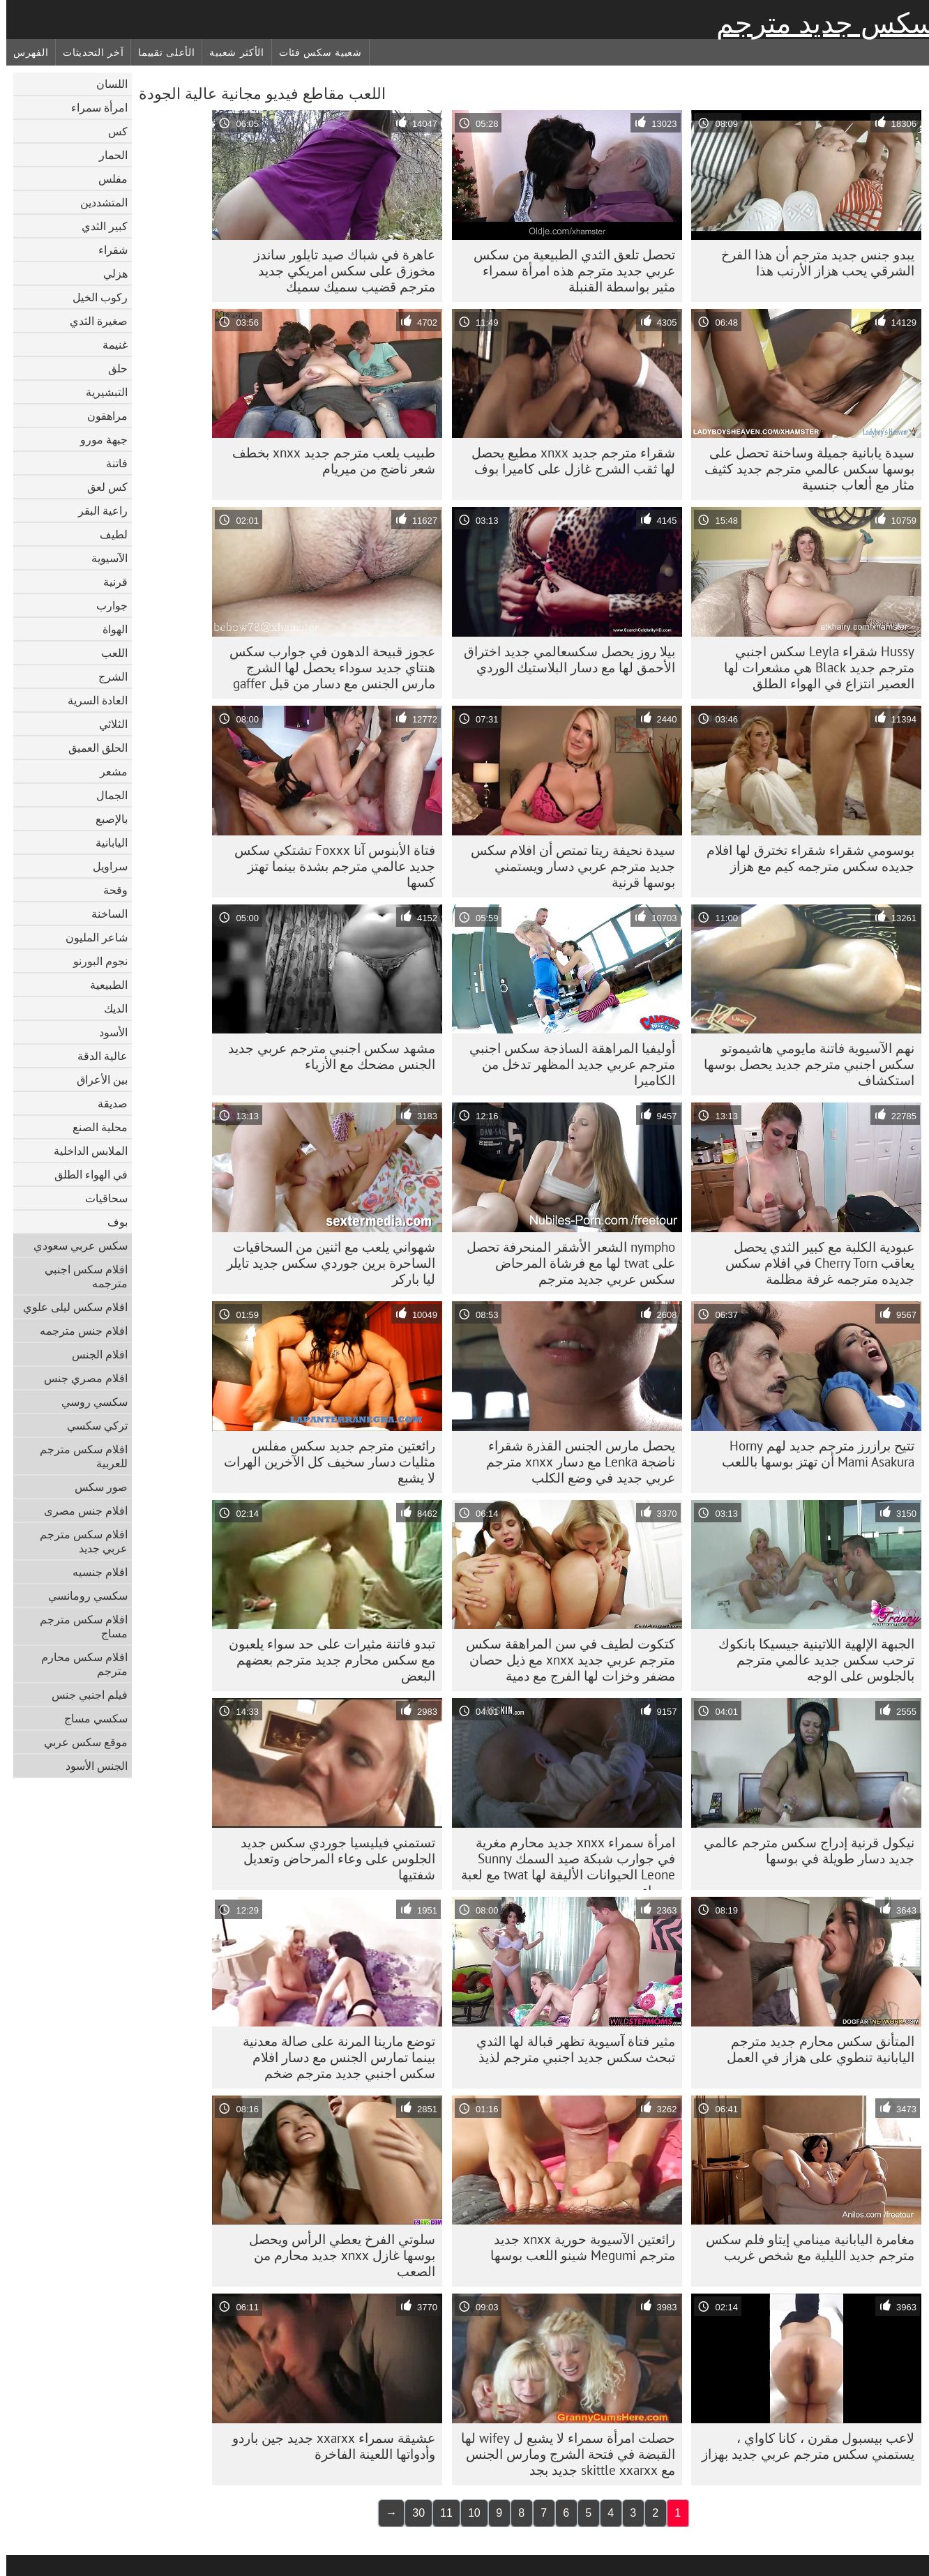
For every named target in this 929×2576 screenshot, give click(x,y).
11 (440, 2513)
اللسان (105, 84)
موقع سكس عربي (79, 1742)
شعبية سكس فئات (314, 52)
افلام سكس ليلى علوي (69, 1307)
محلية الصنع (93, 1127)
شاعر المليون (90, 937)
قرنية (109, 582)
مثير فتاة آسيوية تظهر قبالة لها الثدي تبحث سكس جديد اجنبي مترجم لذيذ (569, 2049)
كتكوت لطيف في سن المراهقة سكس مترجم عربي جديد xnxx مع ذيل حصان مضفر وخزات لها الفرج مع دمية (564, 1659)
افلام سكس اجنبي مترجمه (79, 1276)
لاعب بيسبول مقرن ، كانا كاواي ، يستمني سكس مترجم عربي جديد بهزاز (801, 2446)
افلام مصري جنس (79, 1378)
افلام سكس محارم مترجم (78, 1664)
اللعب (108, 653)
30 (412, 2513)
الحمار (107, 155)
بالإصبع (105, 819)
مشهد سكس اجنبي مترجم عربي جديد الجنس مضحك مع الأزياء (325, 1056)
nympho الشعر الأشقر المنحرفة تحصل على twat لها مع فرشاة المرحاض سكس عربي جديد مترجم (564, 1262)
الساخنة (103, 913)
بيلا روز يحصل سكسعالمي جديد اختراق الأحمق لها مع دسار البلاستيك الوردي (563, 659)
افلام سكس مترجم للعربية (77, 1456)
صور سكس (94, 1487)
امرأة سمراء (93, 107)
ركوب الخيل (93, 297)
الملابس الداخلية (84, 1151)
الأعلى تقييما (160, 52)
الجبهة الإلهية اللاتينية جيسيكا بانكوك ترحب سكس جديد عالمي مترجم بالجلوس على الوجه (810, 1659)
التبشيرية (100, 392)
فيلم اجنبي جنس (83, 1695)
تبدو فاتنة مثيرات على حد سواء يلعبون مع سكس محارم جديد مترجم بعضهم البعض (325, 1659)
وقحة (109, 890)
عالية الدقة (96, 1056)
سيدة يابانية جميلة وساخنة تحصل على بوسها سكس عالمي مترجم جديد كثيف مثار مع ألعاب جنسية (803, 468)
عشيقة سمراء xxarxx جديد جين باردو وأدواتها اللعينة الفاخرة (327, 2446)
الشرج (106, 676)
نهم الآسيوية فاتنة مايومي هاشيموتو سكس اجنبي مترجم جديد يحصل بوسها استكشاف (802, 1064)
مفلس (106, 178)
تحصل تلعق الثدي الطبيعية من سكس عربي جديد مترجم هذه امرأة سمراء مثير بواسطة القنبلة (568, 270)
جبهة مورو (97, 439)
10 (468, 2513)
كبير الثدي (98, 226)
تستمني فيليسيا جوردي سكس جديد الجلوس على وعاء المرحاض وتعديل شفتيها (331, 1858)
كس (111, 131)
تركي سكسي (91, 1425)
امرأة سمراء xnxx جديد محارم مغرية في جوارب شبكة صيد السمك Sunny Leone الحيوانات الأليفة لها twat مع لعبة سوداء (562, 1862)
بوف (111, 1222)
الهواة (108, 629)
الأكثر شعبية (230, 52)
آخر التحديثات (86, 52)
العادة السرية (91, 700)
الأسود (107, 1032)
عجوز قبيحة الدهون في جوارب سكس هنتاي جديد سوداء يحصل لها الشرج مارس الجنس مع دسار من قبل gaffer (326, 667)
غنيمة (108, 344)
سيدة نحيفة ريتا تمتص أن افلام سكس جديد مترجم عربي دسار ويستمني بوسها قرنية (566, 866)
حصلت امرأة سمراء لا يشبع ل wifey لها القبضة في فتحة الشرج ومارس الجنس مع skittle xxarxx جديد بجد (562, 2454)
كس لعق (101, 487)
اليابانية (105, 842)
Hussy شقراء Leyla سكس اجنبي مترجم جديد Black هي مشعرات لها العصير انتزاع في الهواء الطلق (813, 667)
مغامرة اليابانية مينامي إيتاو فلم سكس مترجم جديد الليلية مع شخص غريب (804, 2247)
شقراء (106, 250)
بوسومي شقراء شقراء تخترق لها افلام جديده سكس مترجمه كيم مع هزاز (804, 858)
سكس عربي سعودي (74, 1245)
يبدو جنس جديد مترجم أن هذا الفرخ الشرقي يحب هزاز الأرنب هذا (811, 262)
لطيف (107, 534)
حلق (111, 368)
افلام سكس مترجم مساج (77, 1626)
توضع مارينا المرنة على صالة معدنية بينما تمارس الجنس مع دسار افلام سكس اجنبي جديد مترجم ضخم (332, 2057)
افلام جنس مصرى (79, 1510)
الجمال (105, 795)
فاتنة (110, 463)
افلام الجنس (93, 1354)
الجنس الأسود (90, 1766)
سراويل (103, 866)
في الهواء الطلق (84, 1174)
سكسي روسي (88, 1402)
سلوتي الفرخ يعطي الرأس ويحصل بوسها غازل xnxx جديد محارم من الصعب (336, 2255)
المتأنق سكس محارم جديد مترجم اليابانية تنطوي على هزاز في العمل (814, 2049)
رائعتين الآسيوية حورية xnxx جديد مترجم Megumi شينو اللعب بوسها (576, 2247)
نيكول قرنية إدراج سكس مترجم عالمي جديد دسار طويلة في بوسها (802, 1850)
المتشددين (97, 202)
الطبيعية (102, 985)
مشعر (107, 771)
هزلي (109, 273)
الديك (109, 1008)
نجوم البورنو (94, 961)
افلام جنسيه (93, 1572)
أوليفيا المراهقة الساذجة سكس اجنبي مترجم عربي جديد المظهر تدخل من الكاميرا (566, 1064)
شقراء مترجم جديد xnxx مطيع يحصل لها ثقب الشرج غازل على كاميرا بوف (567, 460)
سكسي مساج (89, 1718)
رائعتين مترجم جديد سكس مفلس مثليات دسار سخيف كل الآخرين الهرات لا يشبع (323, 1461)
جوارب (105, 605)
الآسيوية (103, 558)
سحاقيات (100, 1198)
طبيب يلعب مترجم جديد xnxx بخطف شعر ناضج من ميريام (327, 460)
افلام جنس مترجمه (77, 1331)
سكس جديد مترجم (819, 23)
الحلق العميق (91, 748)
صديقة (106, 1103)
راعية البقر (96, 510)
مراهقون (101, 416)
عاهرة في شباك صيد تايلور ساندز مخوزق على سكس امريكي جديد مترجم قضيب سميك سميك (338, 270)
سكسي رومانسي (81, 1596)
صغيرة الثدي (92, 321)
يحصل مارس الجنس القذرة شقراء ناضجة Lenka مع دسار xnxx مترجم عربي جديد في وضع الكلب (574, 1461)
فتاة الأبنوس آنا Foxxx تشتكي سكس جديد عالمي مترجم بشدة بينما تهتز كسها (328, 866)
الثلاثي (107, 724)
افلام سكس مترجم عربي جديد (77, 1541)
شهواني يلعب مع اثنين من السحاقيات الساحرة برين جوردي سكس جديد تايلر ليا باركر (324, 1262)
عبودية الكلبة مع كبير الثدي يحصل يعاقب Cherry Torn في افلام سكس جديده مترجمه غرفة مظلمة (813, 1262)
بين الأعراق (95, 1079)
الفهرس (24, 52)
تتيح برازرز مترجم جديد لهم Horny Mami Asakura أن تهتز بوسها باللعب (812, 1453)
